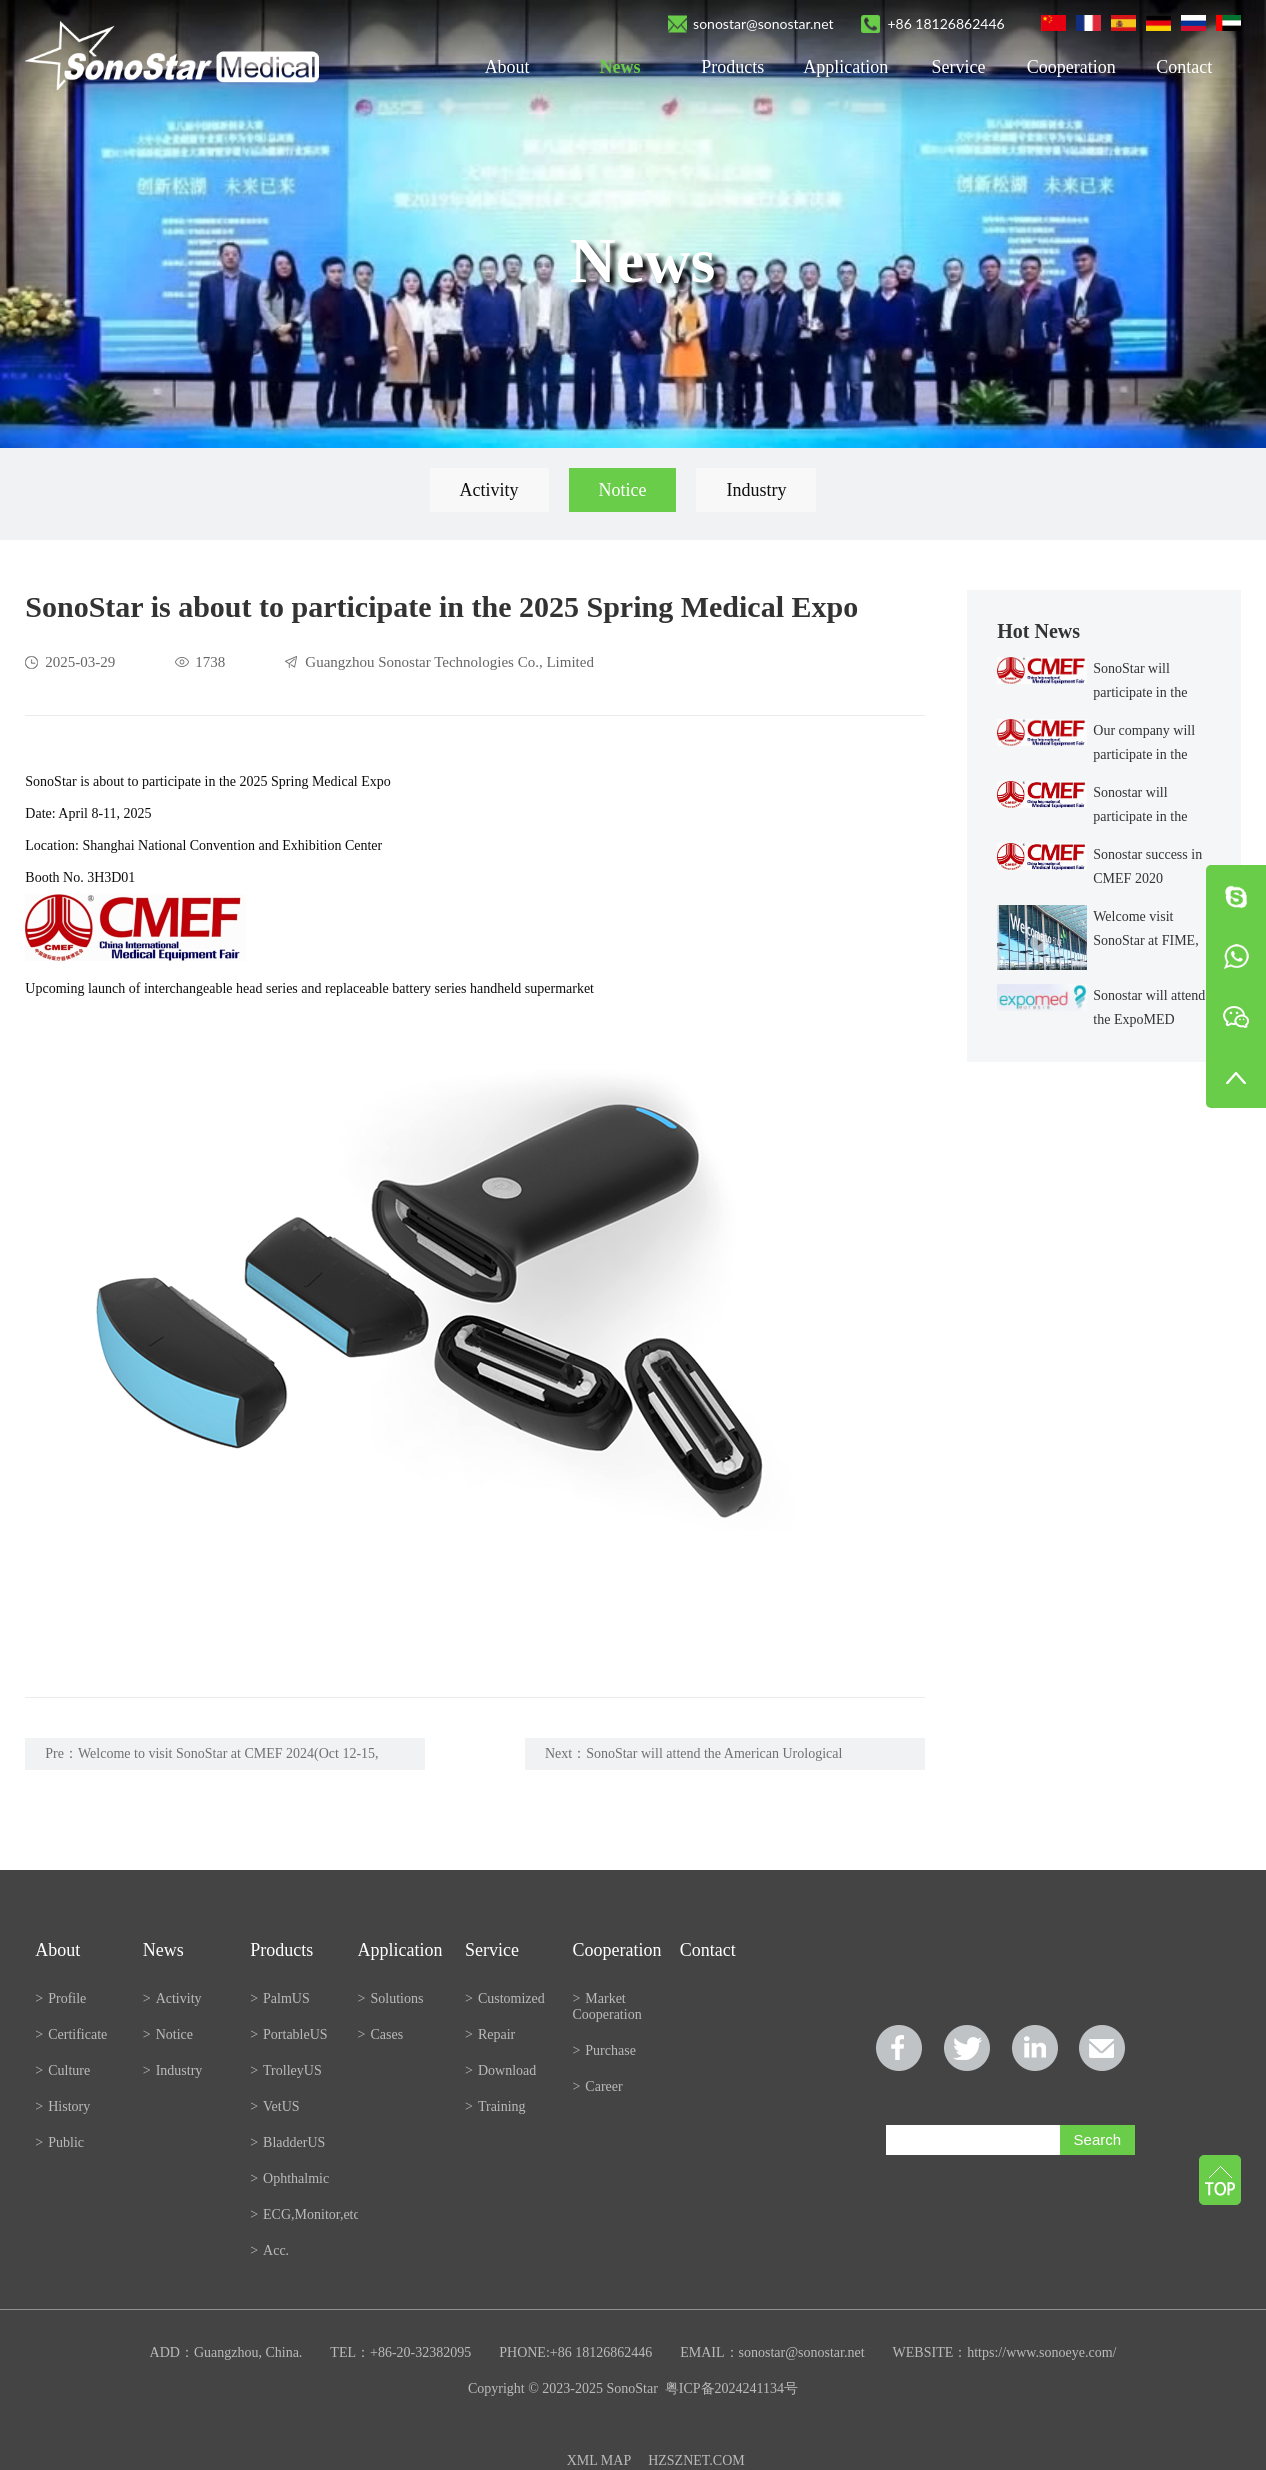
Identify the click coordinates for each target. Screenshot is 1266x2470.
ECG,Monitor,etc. (303, 2214)
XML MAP (599, 2460)
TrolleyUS (286, 2070)
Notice (623, 490)
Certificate (71, 2034)
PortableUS (288, 2034)
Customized (505, 1998)
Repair (490, 2034)
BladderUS (287, 2142)
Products (732, 67)
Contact (1184, 67)
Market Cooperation (606, 2006)
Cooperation (1071, 67)
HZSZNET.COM (696, 2460)
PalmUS (280, 1998)
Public (59, 2142)
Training (495, 2106)
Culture (62, 2070)
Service (959, 67)
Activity (489, 490)
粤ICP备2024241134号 (731, 2388)
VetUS (274, 2106)
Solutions (391, 1998)
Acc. (269, 2250)
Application (845, 67)
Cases (381, 2034)
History (62, 2106)
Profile (60, 1998)
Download (500, 2070)
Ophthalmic (289, 2178)
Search (1098, 2139)
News (619, 67)
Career (597, 2086)
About (507, 67)
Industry (756, 490)
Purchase (603, 2050)
